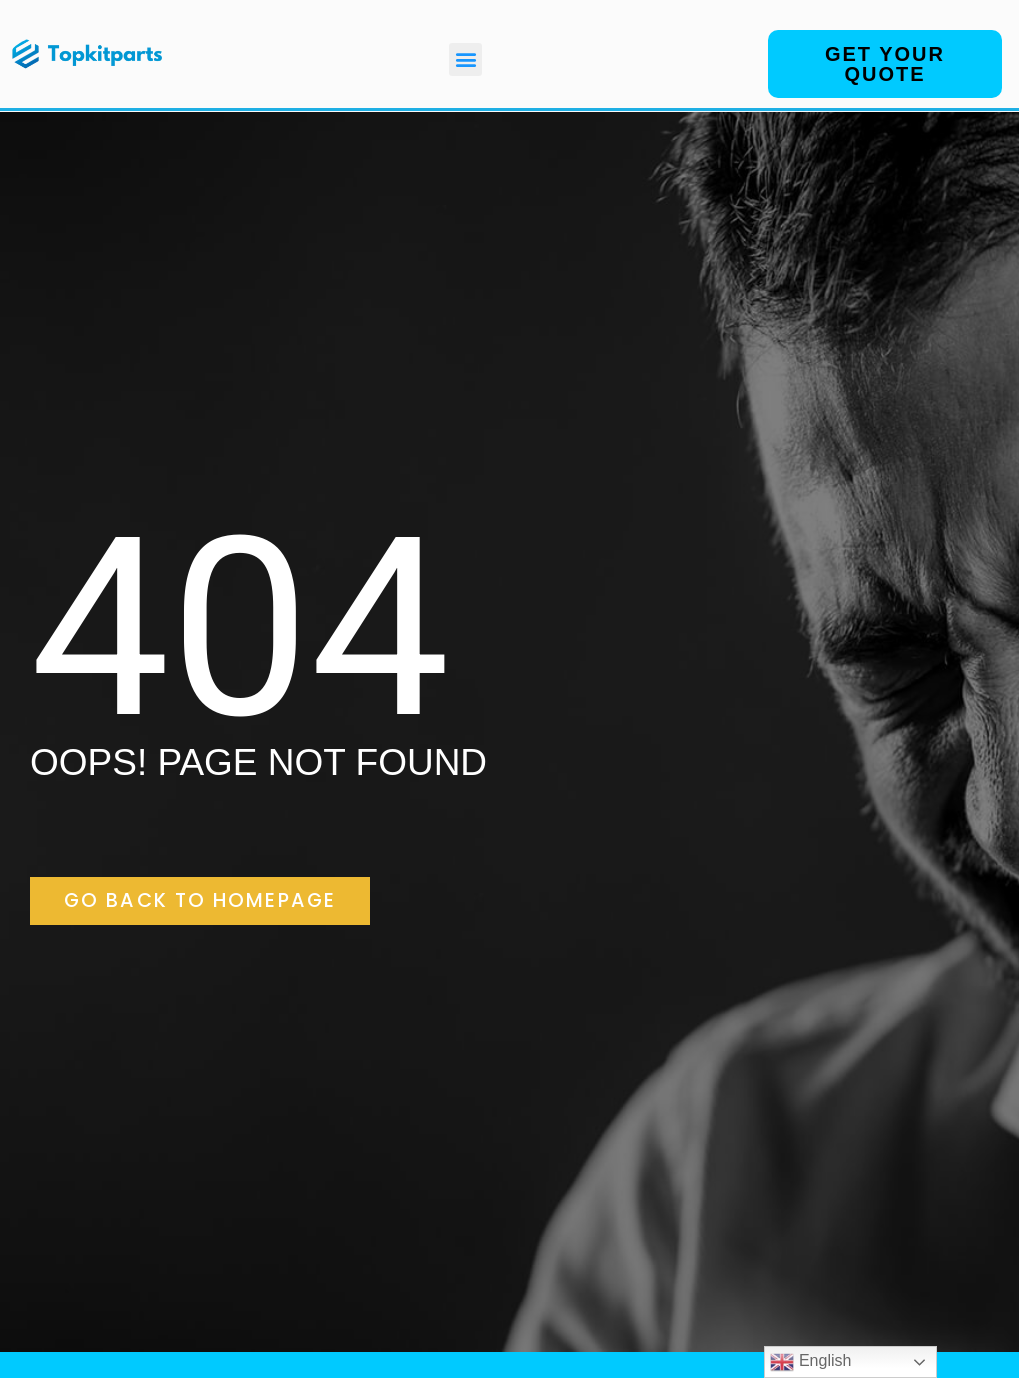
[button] (465, 59)
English (810, 1362)
